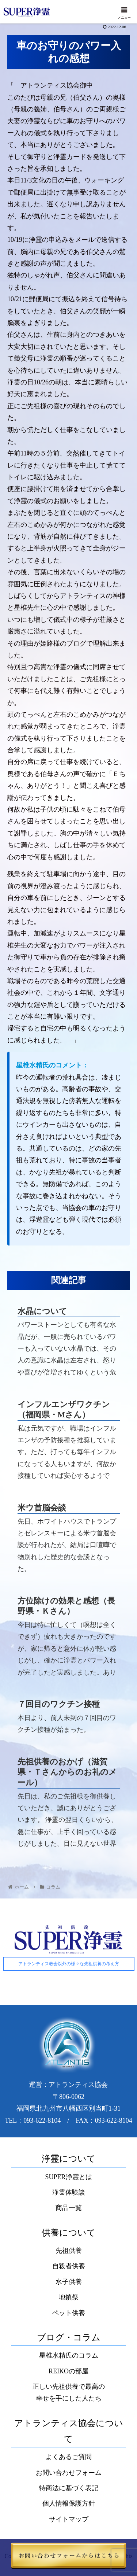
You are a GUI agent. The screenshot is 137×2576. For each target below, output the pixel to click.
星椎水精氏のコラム (68, 2355)
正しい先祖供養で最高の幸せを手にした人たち (69, 2392)
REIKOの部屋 (68, 2371)
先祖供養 (69, 2250)
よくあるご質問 (69, 2457)
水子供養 (69, 2281)
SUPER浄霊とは (68, 2177)
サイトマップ (68, 2519)
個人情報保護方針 (68, 2503)
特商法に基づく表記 (68, 2488)
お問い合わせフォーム (69, 2472)
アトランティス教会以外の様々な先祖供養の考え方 (68, 1963)
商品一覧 (69, 2207)
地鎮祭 (69, 2297)
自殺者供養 (68, 2266)
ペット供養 (68, 2313)
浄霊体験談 (68, 2192)
